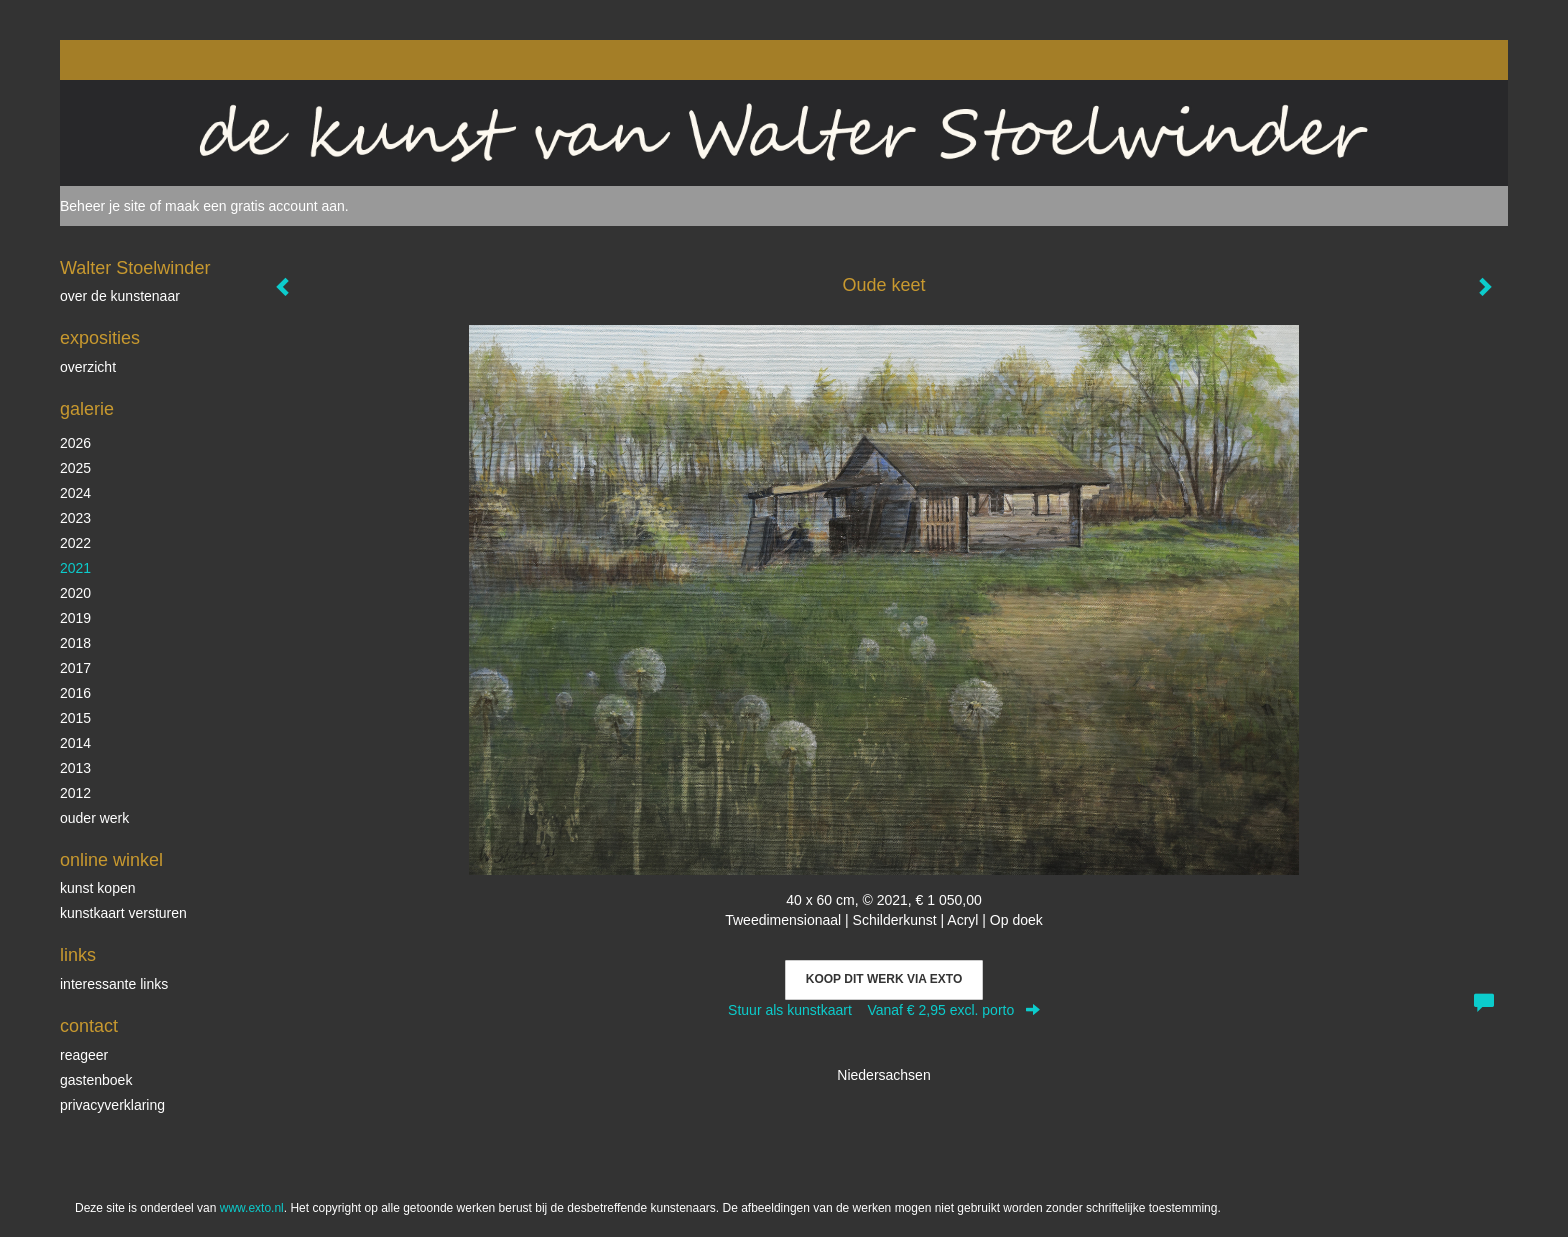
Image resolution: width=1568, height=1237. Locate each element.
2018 (75, 643)
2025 (75, 468)
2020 (75, 593)
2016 (75, 693)
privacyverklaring (112, 1105)
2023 (75, 518)
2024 (75, 493)
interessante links (114, 984)
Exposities (100, 338)
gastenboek (96, 1080)
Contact (89, 1026)
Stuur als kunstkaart (884, 1010)
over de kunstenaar (120, 296)
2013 (75, 768)
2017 (75, 668)
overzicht (88, 367)
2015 (75, 718)
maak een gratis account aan (255, 206)
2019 (75, 618)
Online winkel (111, 860)
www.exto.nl (252, 1208)
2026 (75, 443)
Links (78, 955)
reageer (84, 1055)
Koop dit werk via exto (884, 979)
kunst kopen (98, 888)
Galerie (87, 409)
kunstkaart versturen (123, 913)
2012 (75, 793)
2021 (75, 568)
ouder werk (94, 818)
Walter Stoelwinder (135, 268)
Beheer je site (103, 206)
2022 (75, 543)
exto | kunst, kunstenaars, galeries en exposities (116, 60)
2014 (75, 743)
